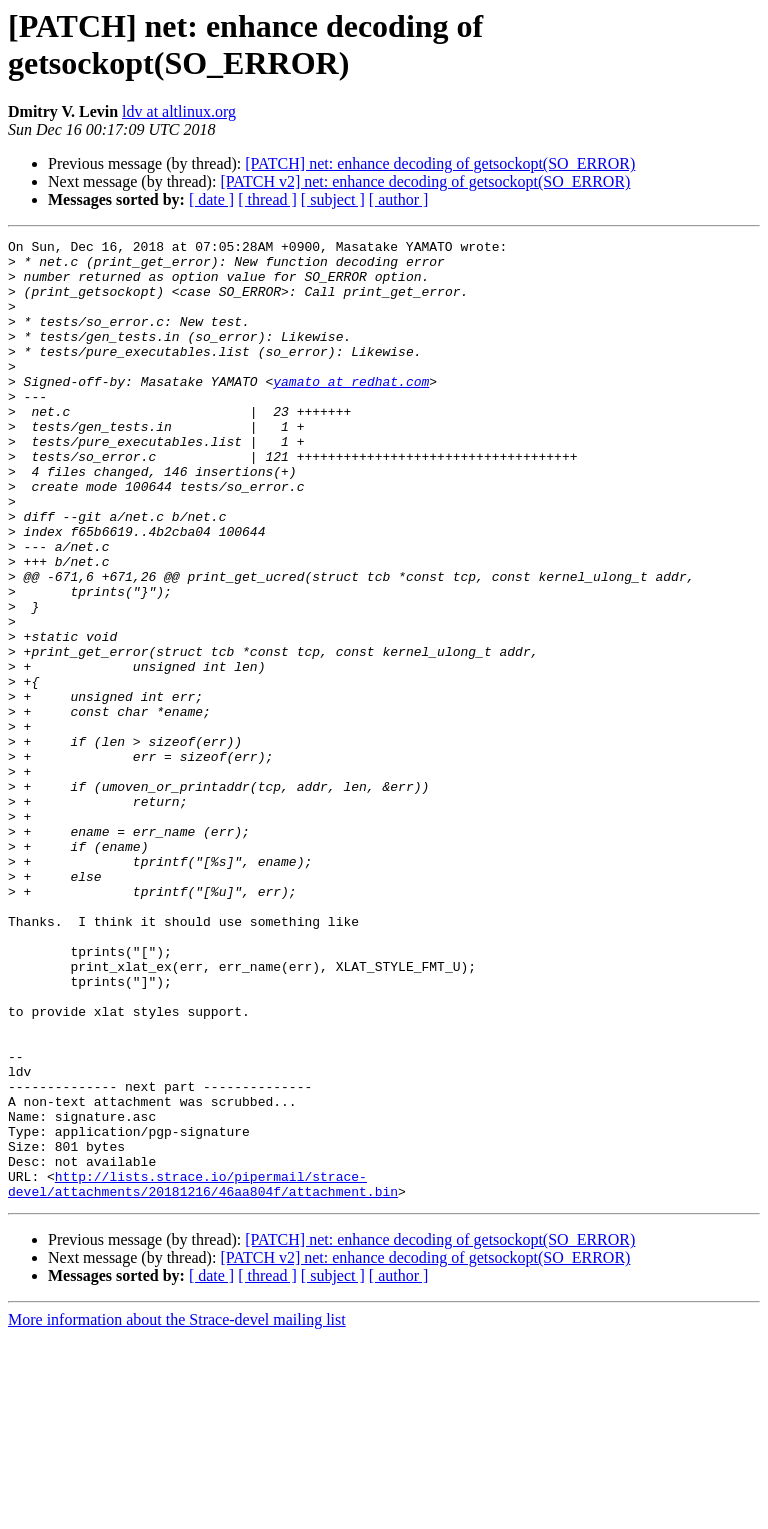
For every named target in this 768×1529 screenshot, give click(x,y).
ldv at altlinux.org (179, 111)
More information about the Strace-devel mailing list (177, 1511)
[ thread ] (267, 199)
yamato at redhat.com (351, 411)
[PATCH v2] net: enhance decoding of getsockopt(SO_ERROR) (425, 181)
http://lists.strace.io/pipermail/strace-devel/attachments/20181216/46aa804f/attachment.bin (203, 1374)
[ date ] (211, 199)
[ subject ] (333, 199)
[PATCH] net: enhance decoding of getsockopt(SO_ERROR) (440, 163)
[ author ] (399, 199)
